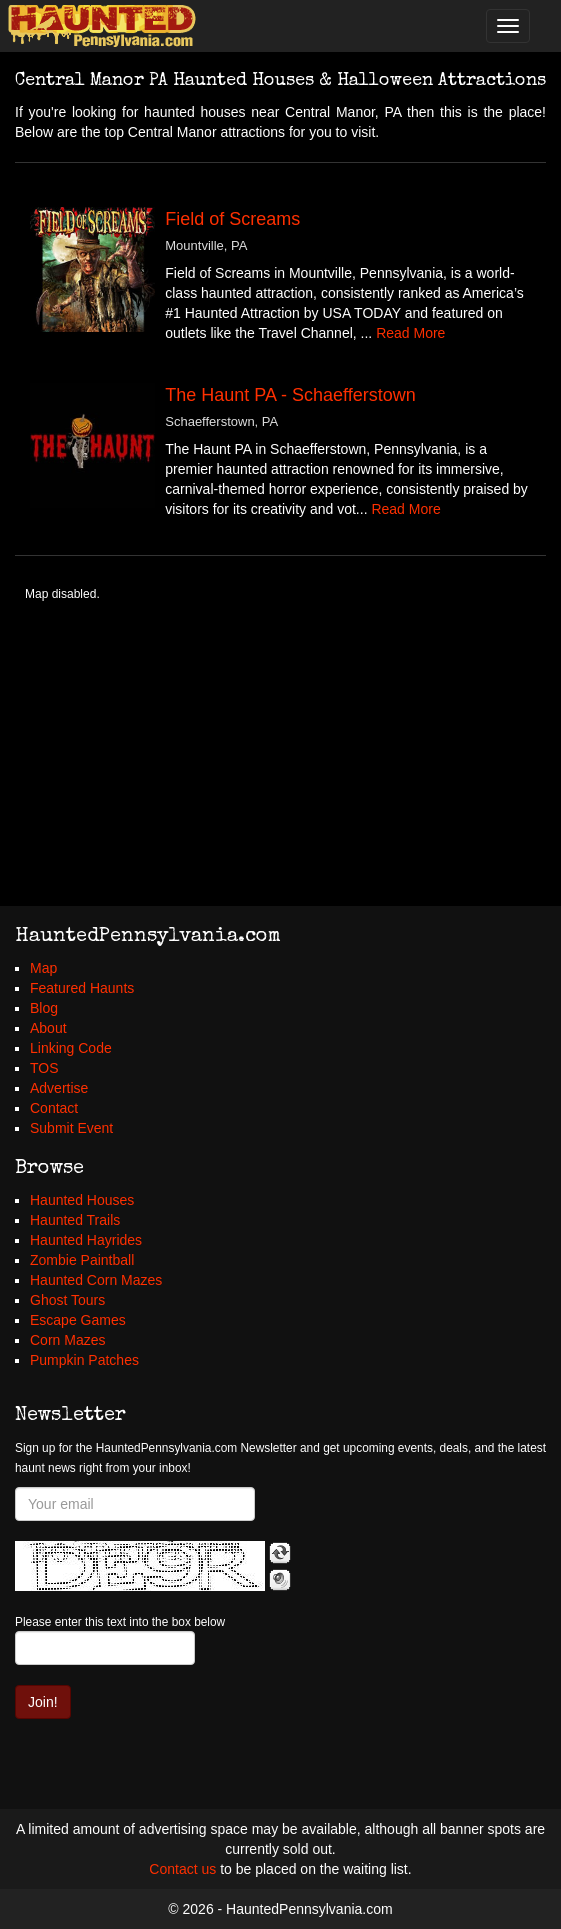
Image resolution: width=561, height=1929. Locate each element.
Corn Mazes (67, 1340)
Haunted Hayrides (86, 1240)
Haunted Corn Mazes (96, 1280)
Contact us (182, 1869)
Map (43, 968)
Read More (410, 333)
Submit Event (71, 1128)
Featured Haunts (82, 988)
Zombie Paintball (82, 1260)
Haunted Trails (75, 1220)
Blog (44, 1008)
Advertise (59, 1088)
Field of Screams (232, 219)
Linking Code (71, 1048)
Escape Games (78, 1320)
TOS (44, 1068)
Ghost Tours (67, 1300)
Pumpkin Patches (84, 1360)
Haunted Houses (82, 1200)
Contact (54, 1108)
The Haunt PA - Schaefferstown (290, 395)
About (48, 1028)
